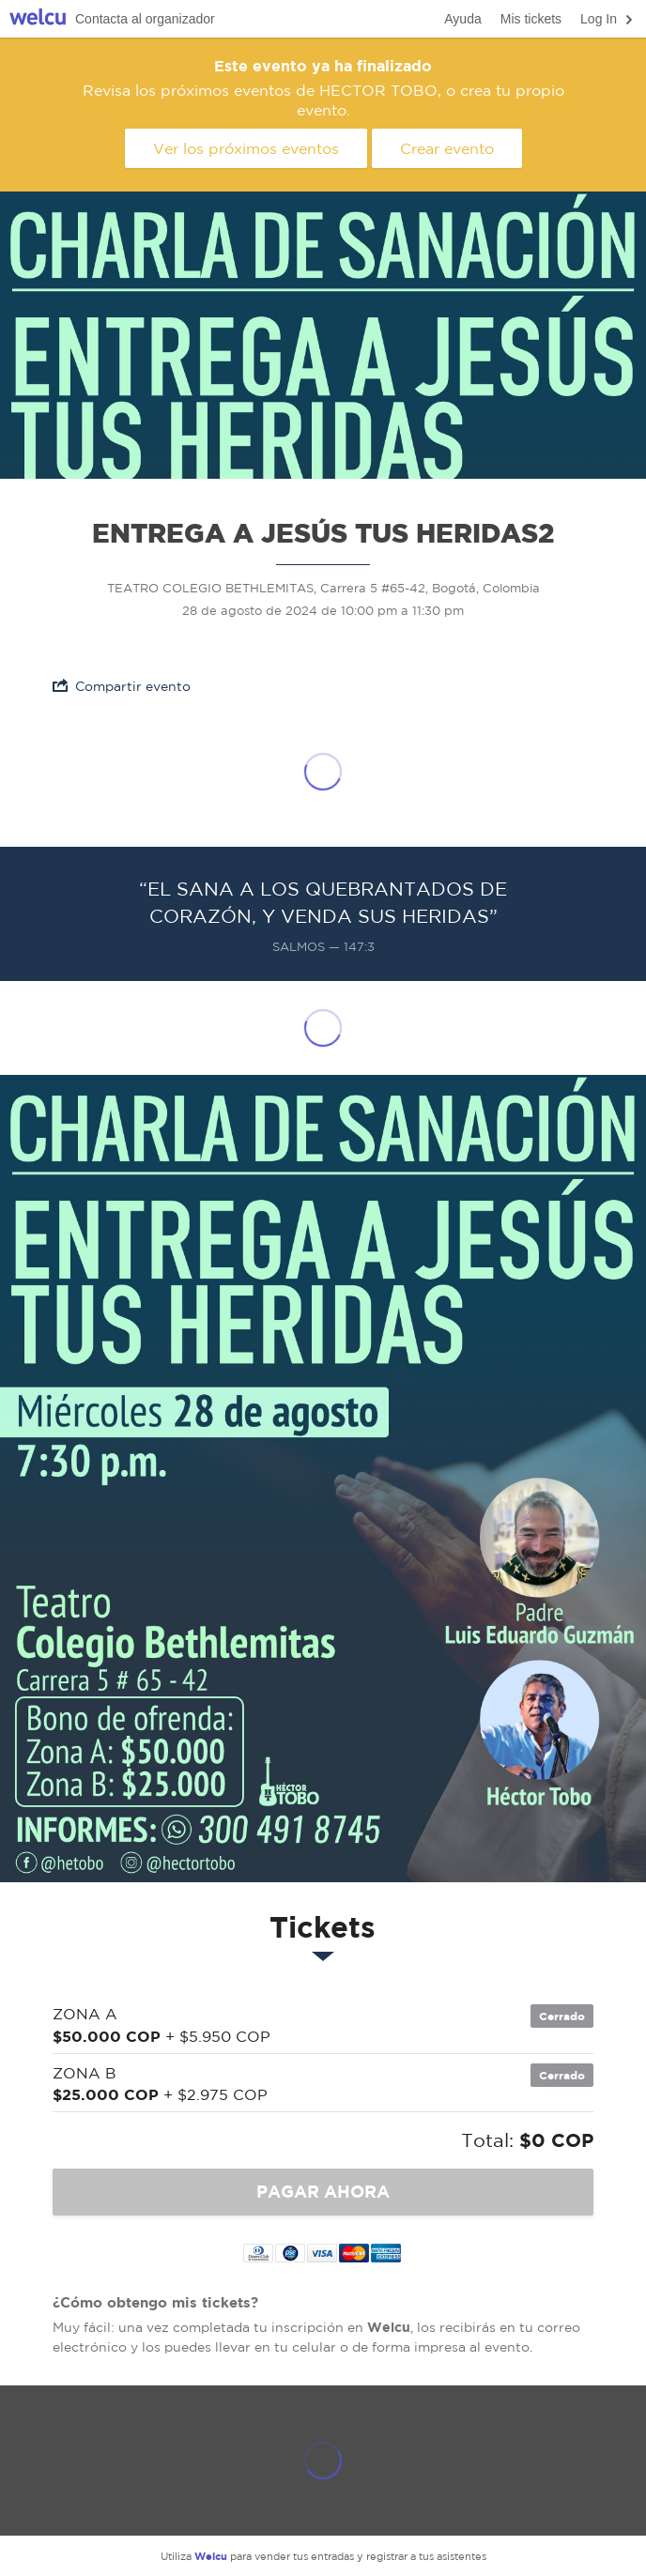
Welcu (37, 19)
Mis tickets (530, 18)
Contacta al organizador (145, 18)
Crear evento (447, 148)
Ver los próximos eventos (246, 148)
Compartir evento (122, 686)
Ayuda (462, 18)
